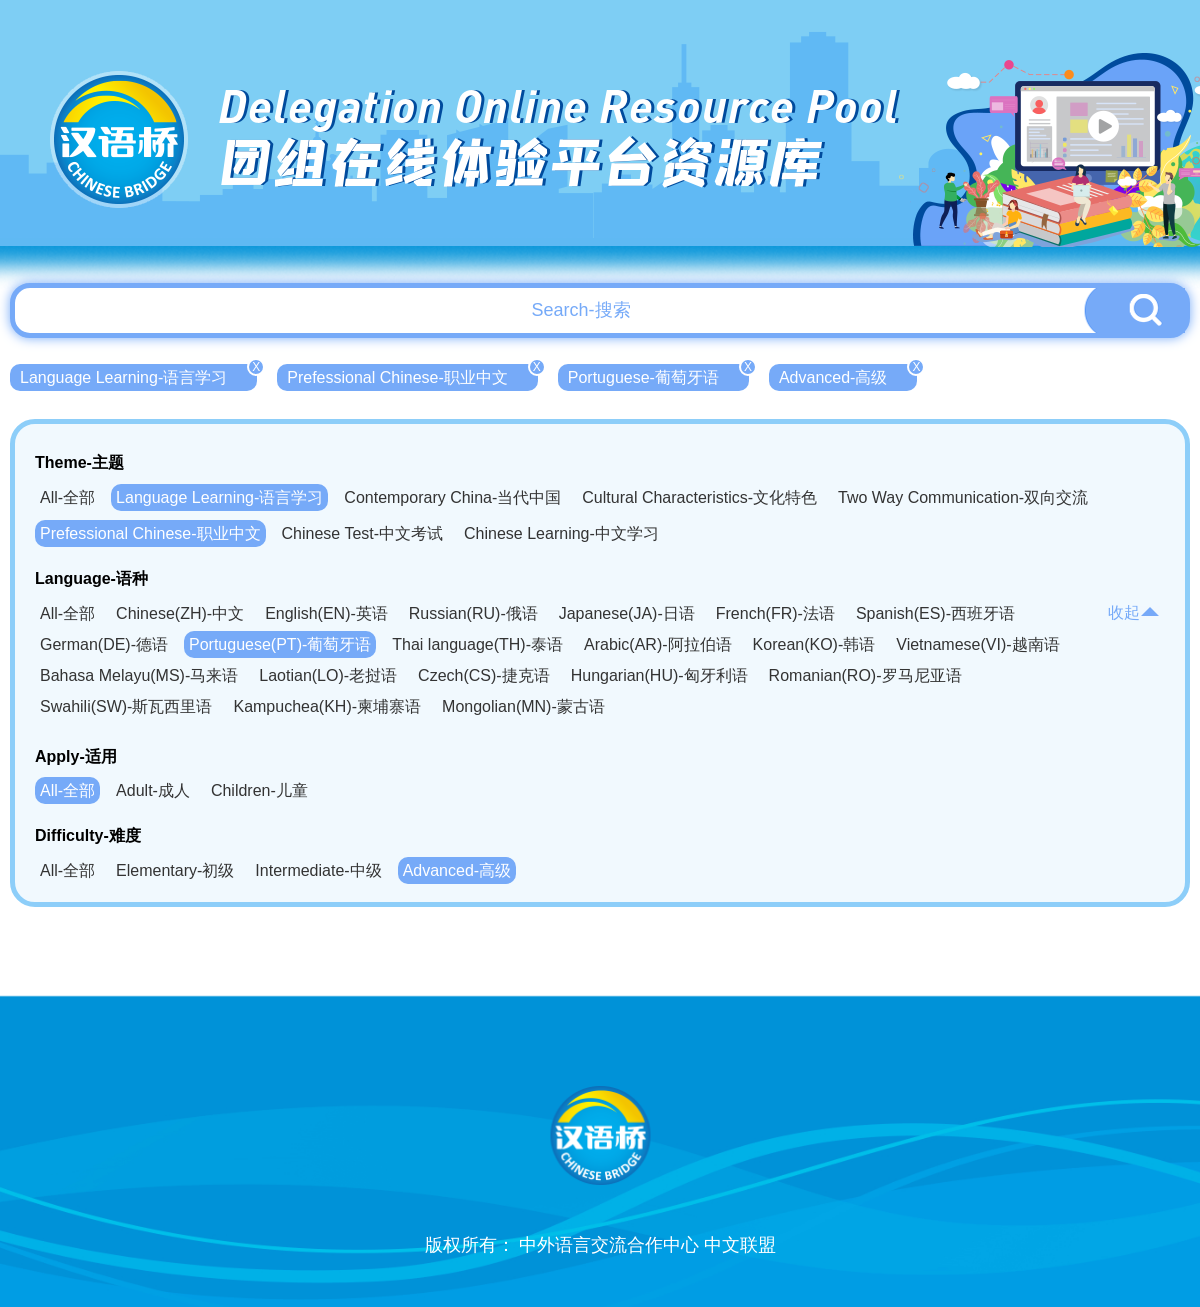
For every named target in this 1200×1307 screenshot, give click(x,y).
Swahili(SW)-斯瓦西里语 (126, 706)
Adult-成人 (153, 790)
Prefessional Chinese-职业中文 (412, 375)
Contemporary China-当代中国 (452, 497)
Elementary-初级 (175, 870)
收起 (1134, 612)
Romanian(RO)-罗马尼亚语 (865, 675)
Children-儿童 (259, 790)
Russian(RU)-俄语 (473, 613)
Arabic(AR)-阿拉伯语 (658, 644)
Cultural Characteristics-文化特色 (699, 497)
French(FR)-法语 (775, 613)
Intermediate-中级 (318, 870)
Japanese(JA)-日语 (627, 613)
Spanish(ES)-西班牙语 (935, 613)
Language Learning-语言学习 (138, 375)
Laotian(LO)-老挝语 (328, 675)
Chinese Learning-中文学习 (561, 533)
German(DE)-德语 (104, 644)
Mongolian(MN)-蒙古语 (523, 706)
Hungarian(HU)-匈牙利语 (659, 675)
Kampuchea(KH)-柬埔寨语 (327, 706)
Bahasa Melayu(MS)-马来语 (139, 675)
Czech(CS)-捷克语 (484, 675)
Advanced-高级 (848, 375)
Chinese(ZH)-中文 (180, 613)
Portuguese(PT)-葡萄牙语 (280, 644)
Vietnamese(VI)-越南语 (977, 644)
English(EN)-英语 (326, 613)
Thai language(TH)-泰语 (477, 644)
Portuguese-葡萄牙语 (658, 375)
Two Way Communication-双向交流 (963, 497)
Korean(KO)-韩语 (814, 644)
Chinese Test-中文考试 (363, 533)
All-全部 (67, 497)
